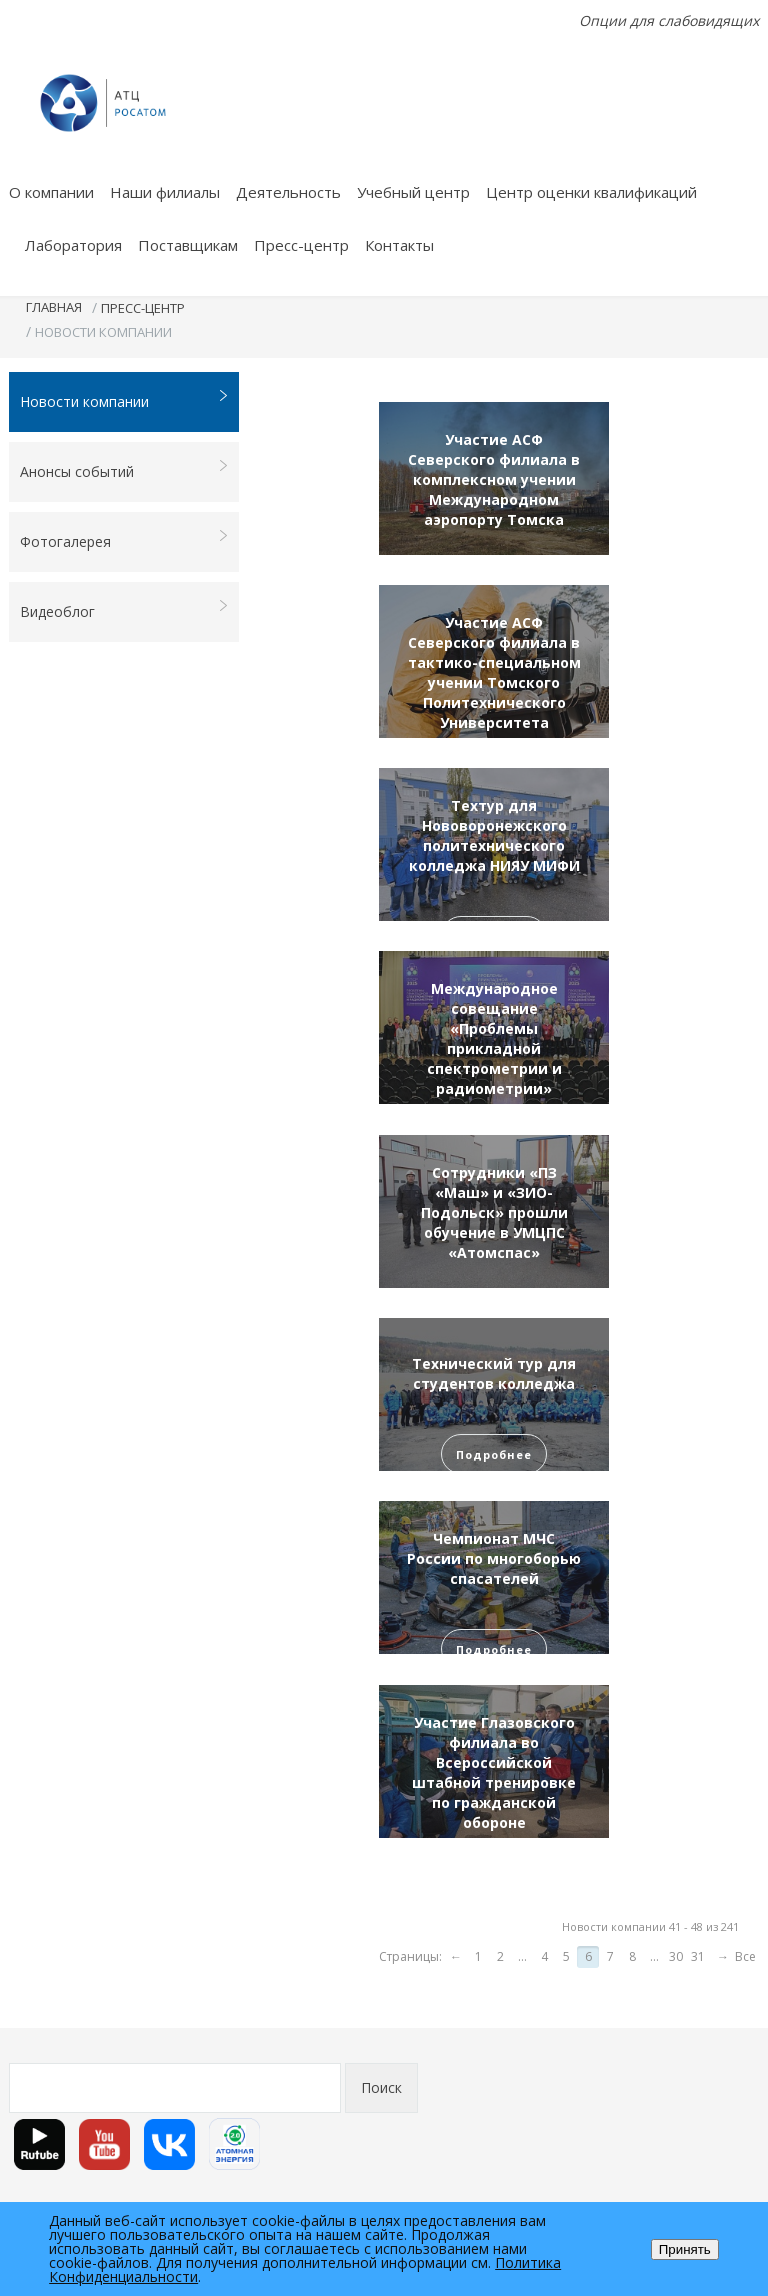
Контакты (399, 245)
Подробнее (494, 1454)
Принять (685, 2249)
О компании (51, 192)
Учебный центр (413, 192)
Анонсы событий (124, 470)
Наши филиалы (165, 192)
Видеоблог (124, 610)
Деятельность (288, 192)
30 (676, 1956)
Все (745, 1956)
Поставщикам (188, 245)
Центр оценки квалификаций (591, 192)
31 (698, 1956)
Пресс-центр (301, 245)
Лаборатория (73, 245)
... (522, 1956)
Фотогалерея (124, 540)
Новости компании (124, 400)
